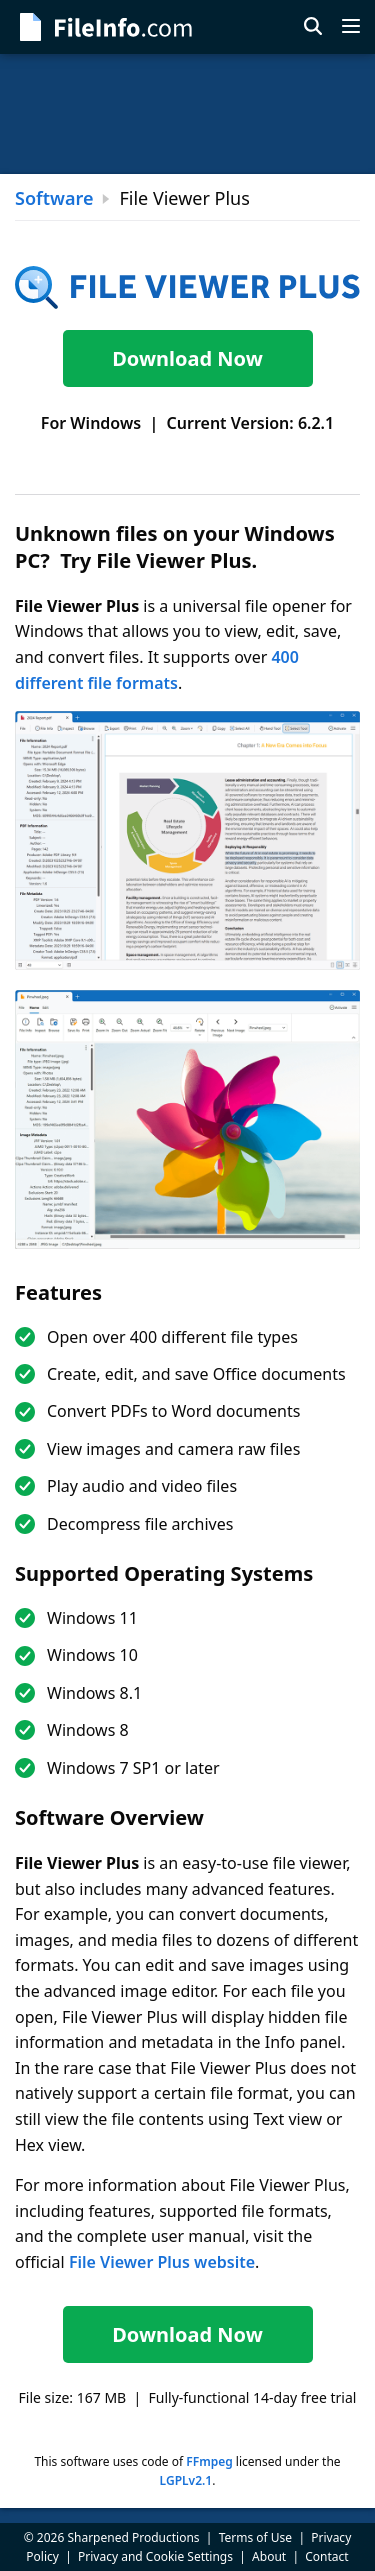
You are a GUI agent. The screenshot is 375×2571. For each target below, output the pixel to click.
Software (54, 198)
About (269, 2556)
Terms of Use (255, 2537)
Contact (326, 2556)
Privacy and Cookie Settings (155, 2556)
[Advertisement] (187, 114)
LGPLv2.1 (186, 2480)
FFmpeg (209, 2461)
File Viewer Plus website (162, 2262)
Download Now (187, 358)
